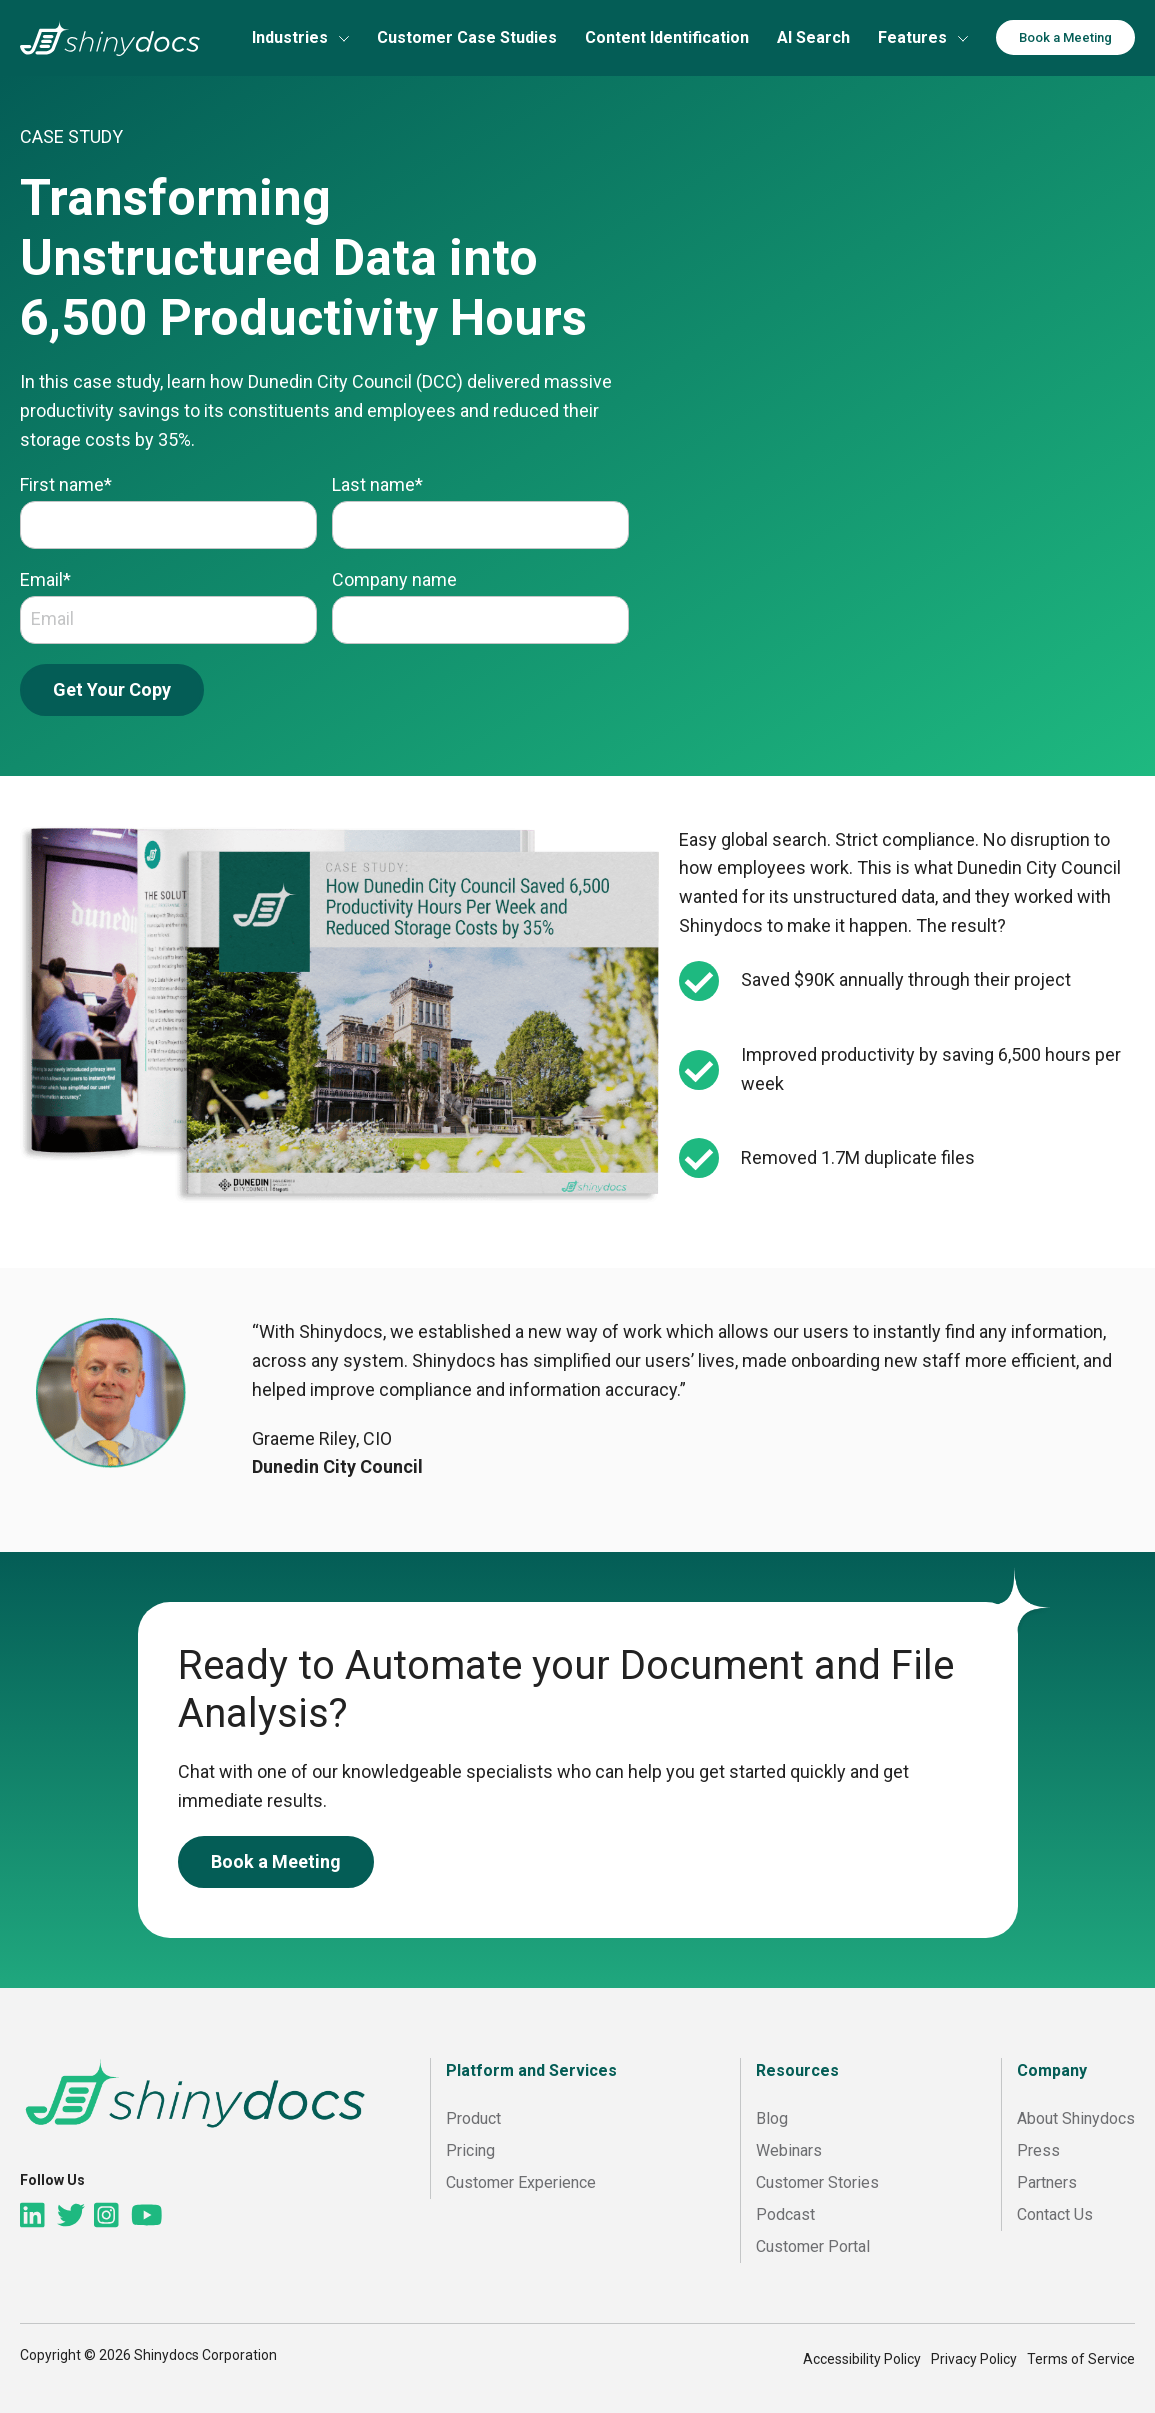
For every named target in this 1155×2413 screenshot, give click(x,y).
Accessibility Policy (862, 2359)
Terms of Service (1081, 2359)
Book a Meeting (1065, 37)
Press (1038, 2150)
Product (473, 2118)
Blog (772, 2118)
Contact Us (1055, 2214)
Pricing (470, 2150)
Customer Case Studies (467, 37)
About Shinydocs (1076, 2118)
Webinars (789, 2150)
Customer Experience (521, 2182)
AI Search (813, 37)
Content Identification (667, 37)
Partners (1047, 2182)
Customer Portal (813, 2246)
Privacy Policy (974, 2359)
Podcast (785, 2214)
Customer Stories (817, 2182)
